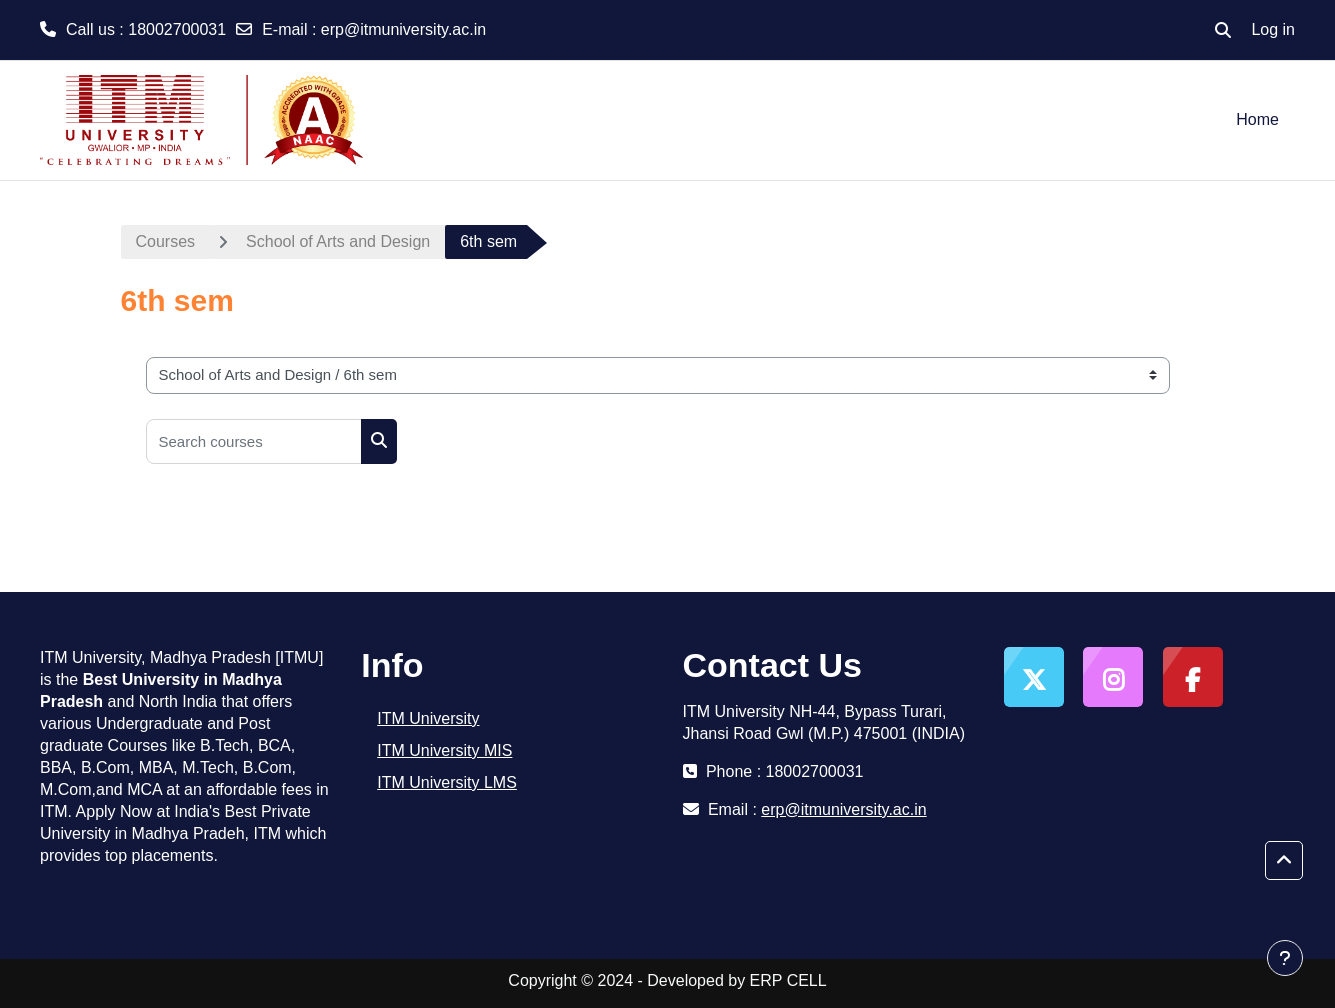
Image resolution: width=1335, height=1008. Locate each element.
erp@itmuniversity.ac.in (403, 29)
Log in (1273, 29)
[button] (1223, 30)
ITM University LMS (447, 782)
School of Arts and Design (338, 241)
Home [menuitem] (1257, 119)
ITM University (428, 718)
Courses (166, 241)
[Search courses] (254, 441)
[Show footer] (1285, 958)
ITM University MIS (444, 750)
